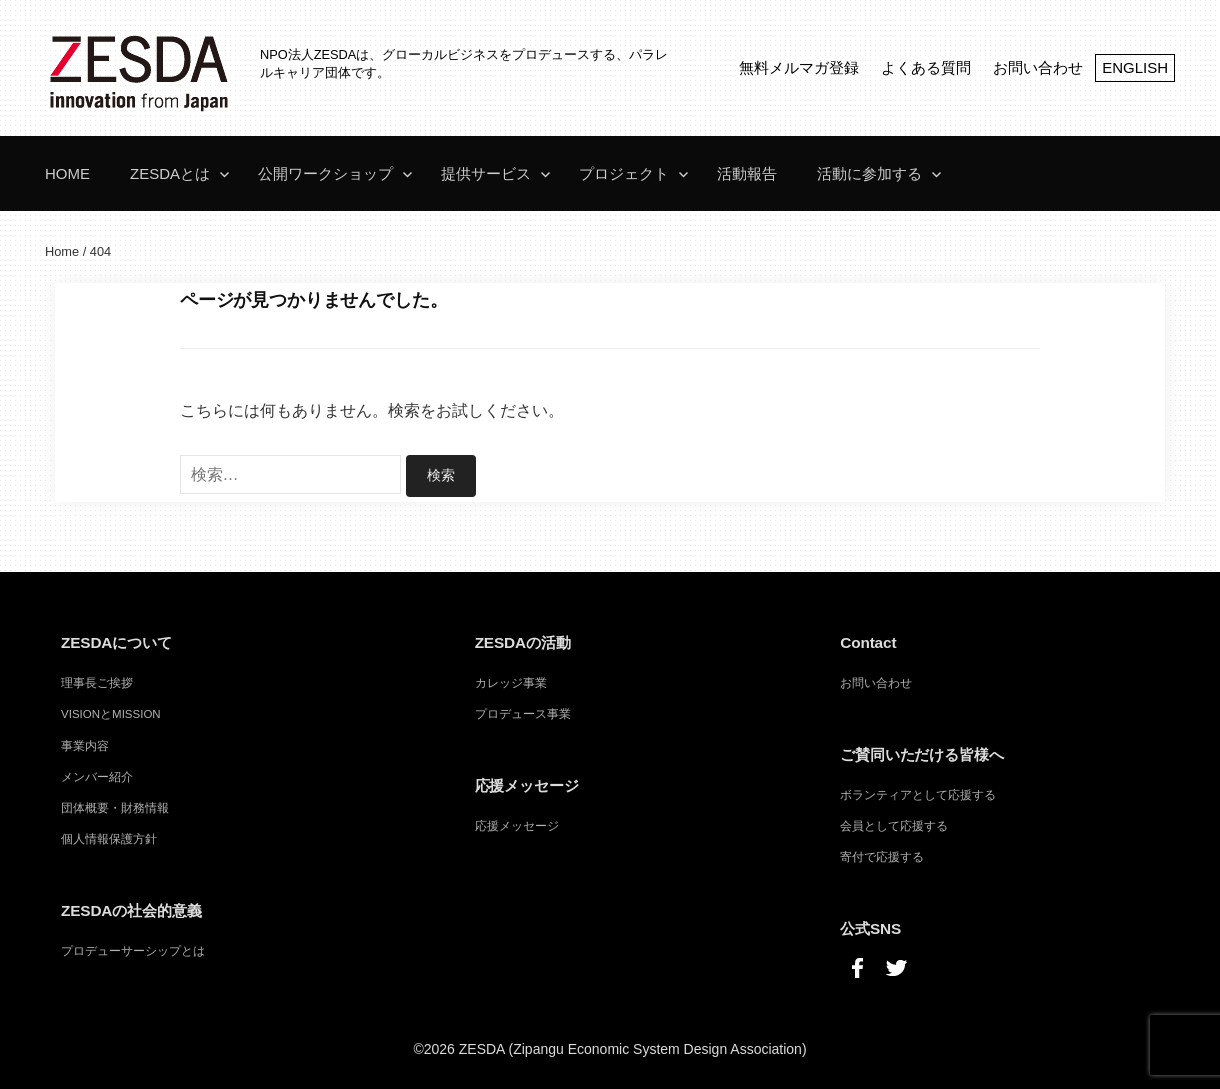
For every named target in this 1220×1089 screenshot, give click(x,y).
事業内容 (85, 745)
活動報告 (747, 173)
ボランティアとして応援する (918, 794)
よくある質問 (926, 67)
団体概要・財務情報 (115, 807)
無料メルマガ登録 (799, 67)
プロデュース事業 (523, 713)
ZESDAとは (170, 173)
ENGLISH (1135, 67)
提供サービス (486, 173)
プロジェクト (624, 173)
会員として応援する (894, 825)
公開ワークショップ (325, 173)
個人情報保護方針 (109, 838)
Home (67, 173)
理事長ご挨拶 (97, 682)
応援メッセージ (517, 825)
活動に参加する (869, 173)
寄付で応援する (882, 856)
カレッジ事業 (511, 682)
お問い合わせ (1038, 67)
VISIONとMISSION (111, 713)
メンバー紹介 (97, 776)
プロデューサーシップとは (133, 950)
